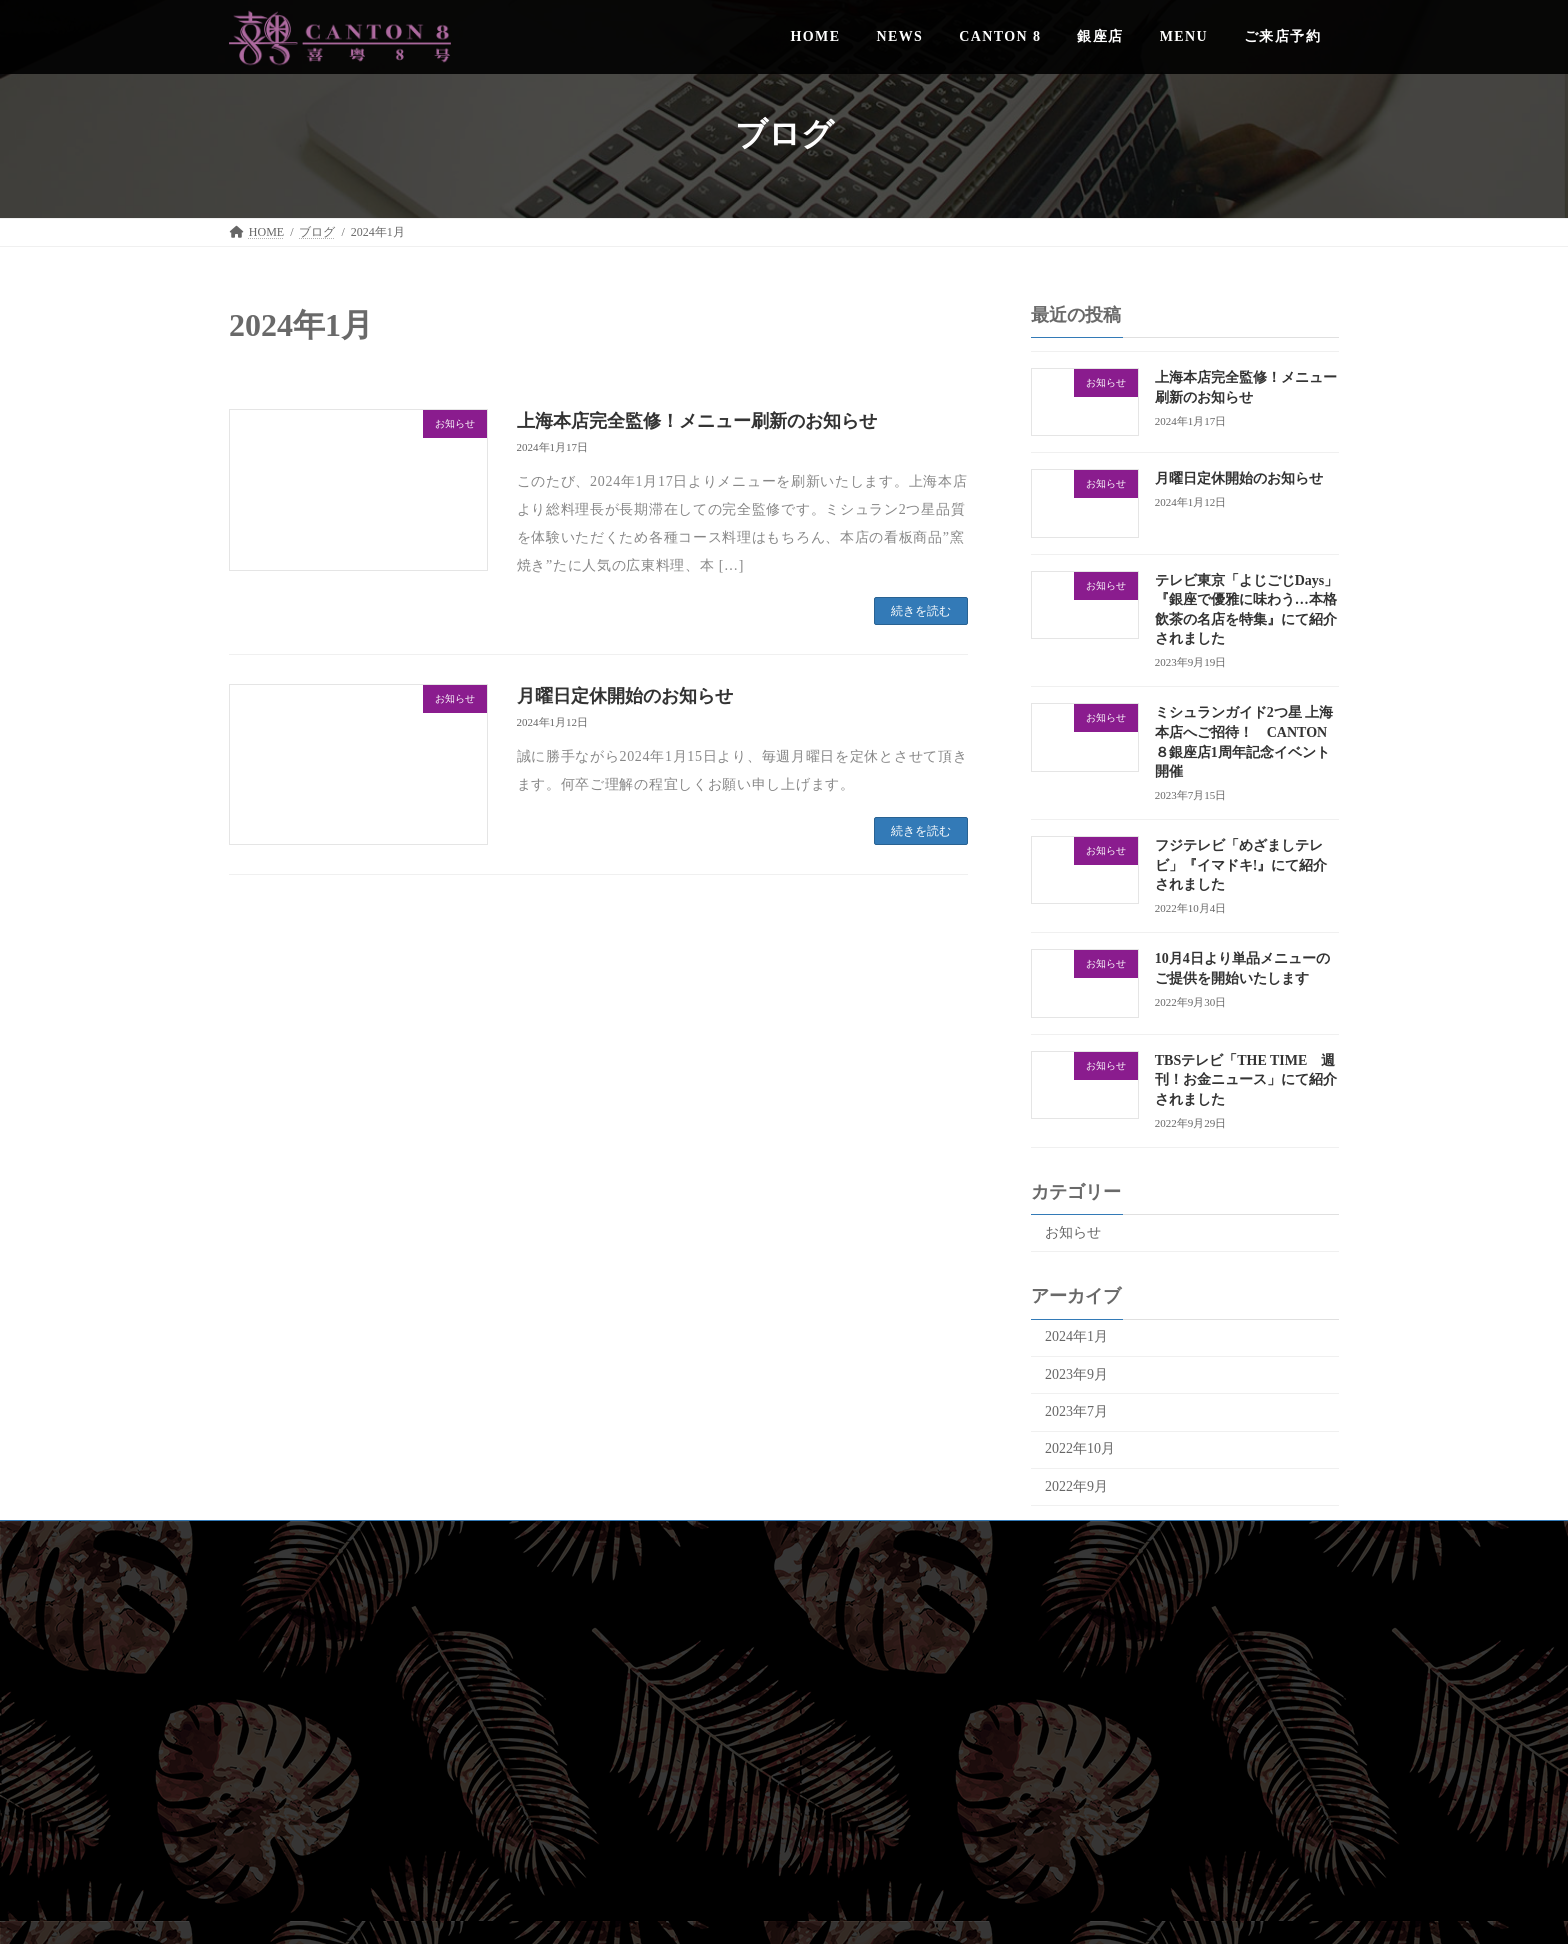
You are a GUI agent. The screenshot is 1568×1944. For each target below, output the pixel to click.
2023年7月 (1076, 1411)
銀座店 (1170, 1719)
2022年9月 (1076, 1486)
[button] (1164, 1822)
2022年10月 (1080, 1448)
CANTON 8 (1170, 1687)
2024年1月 (1076, 1336)
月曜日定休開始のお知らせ (625, 696)
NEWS (1170, 1655)
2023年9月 (1076, 1374)
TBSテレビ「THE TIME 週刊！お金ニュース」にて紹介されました (1246, 1080)
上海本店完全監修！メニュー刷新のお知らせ (697, 421)
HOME (1169, 1623)
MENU (1169, 1752)
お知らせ (1073, 1232)
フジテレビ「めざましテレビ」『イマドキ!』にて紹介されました (1241, 865)
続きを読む (921, 611)
